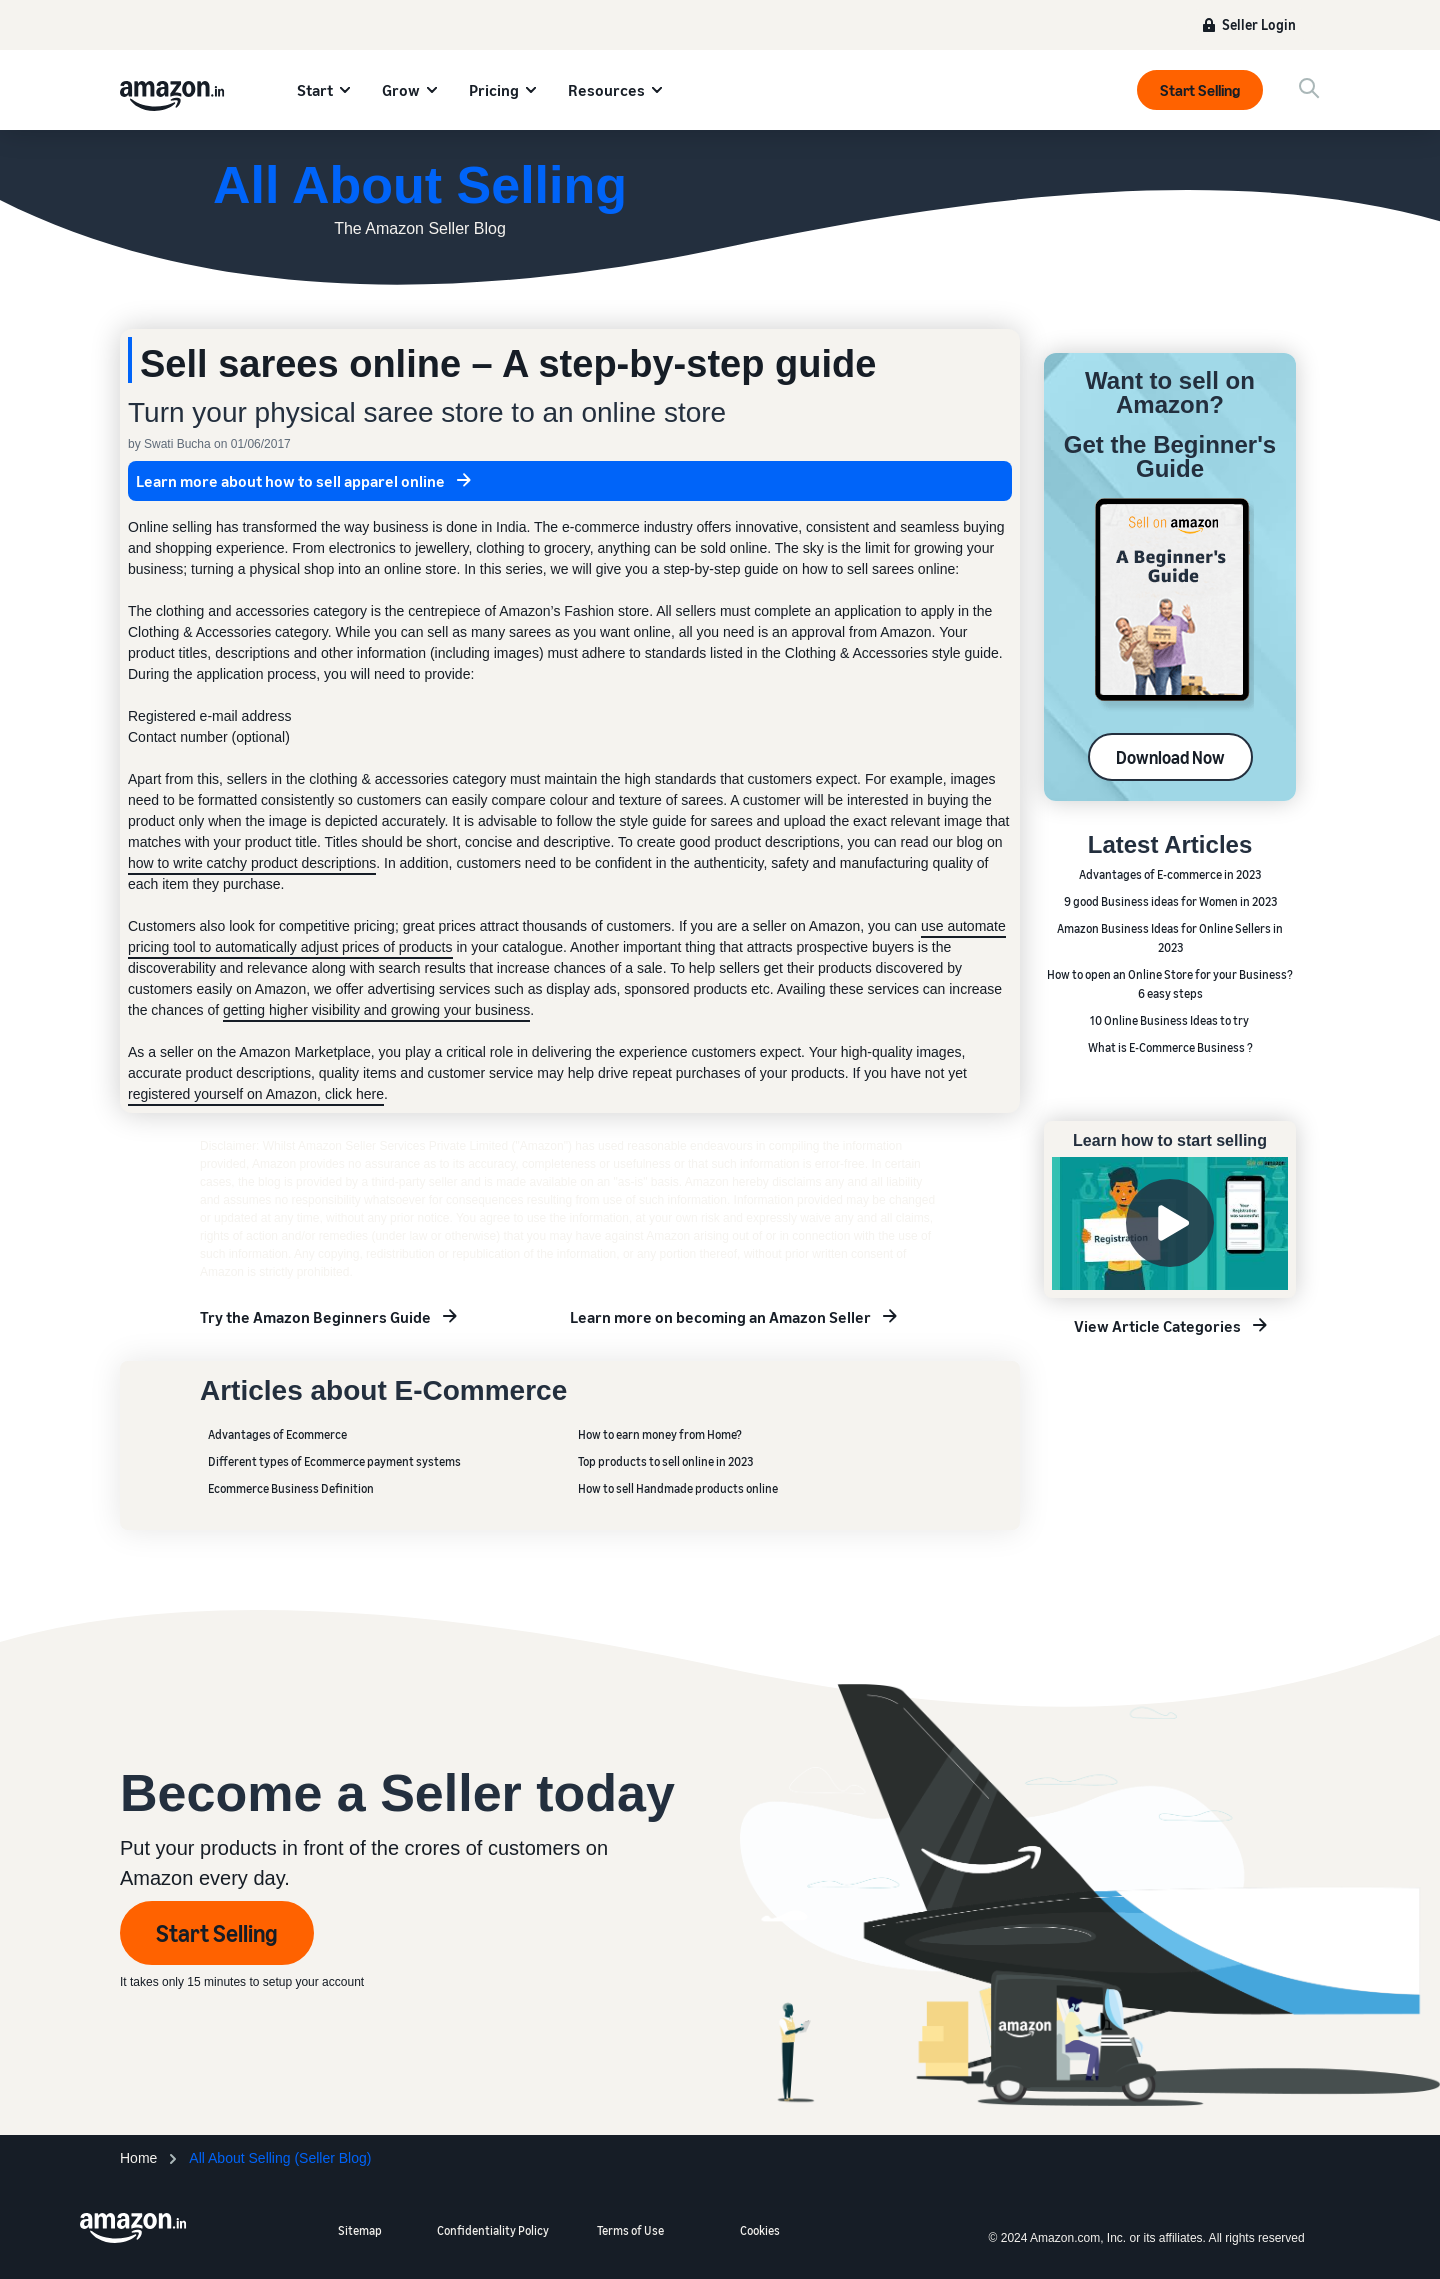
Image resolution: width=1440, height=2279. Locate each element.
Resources (606, 90)
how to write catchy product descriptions (252, 863)
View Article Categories (1157, 1326)
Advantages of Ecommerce (277, 1434)
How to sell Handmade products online (678, 1488)
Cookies (760, 2230)
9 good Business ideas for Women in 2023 (1170, 901)
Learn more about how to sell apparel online (290, 481)
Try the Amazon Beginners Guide (315, 1317)
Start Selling (1200, 90)
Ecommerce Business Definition (291, 1488)
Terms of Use (630, 2230)
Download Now (1170, 757)
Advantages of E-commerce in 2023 (1170, 874)
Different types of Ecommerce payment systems (334, 1461)
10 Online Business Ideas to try (1170, 1020)
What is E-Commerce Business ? (1170, 1047)
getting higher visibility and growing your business (376, 1010)
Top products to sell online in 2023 (665, 1461)
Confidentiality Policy (493, 2230)
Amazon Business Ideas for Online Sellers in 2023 (1170, 938)
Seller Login (1259, 24)
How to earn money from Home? (660, 1434)
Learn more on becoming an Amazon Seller (720, 1317)
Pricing (494, 90)
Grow (401, 90)
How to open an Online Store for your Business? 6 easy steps (1170, 984)
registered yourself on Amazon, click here (256, 1094)
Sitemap (360, 2230)
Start (315, 90)
